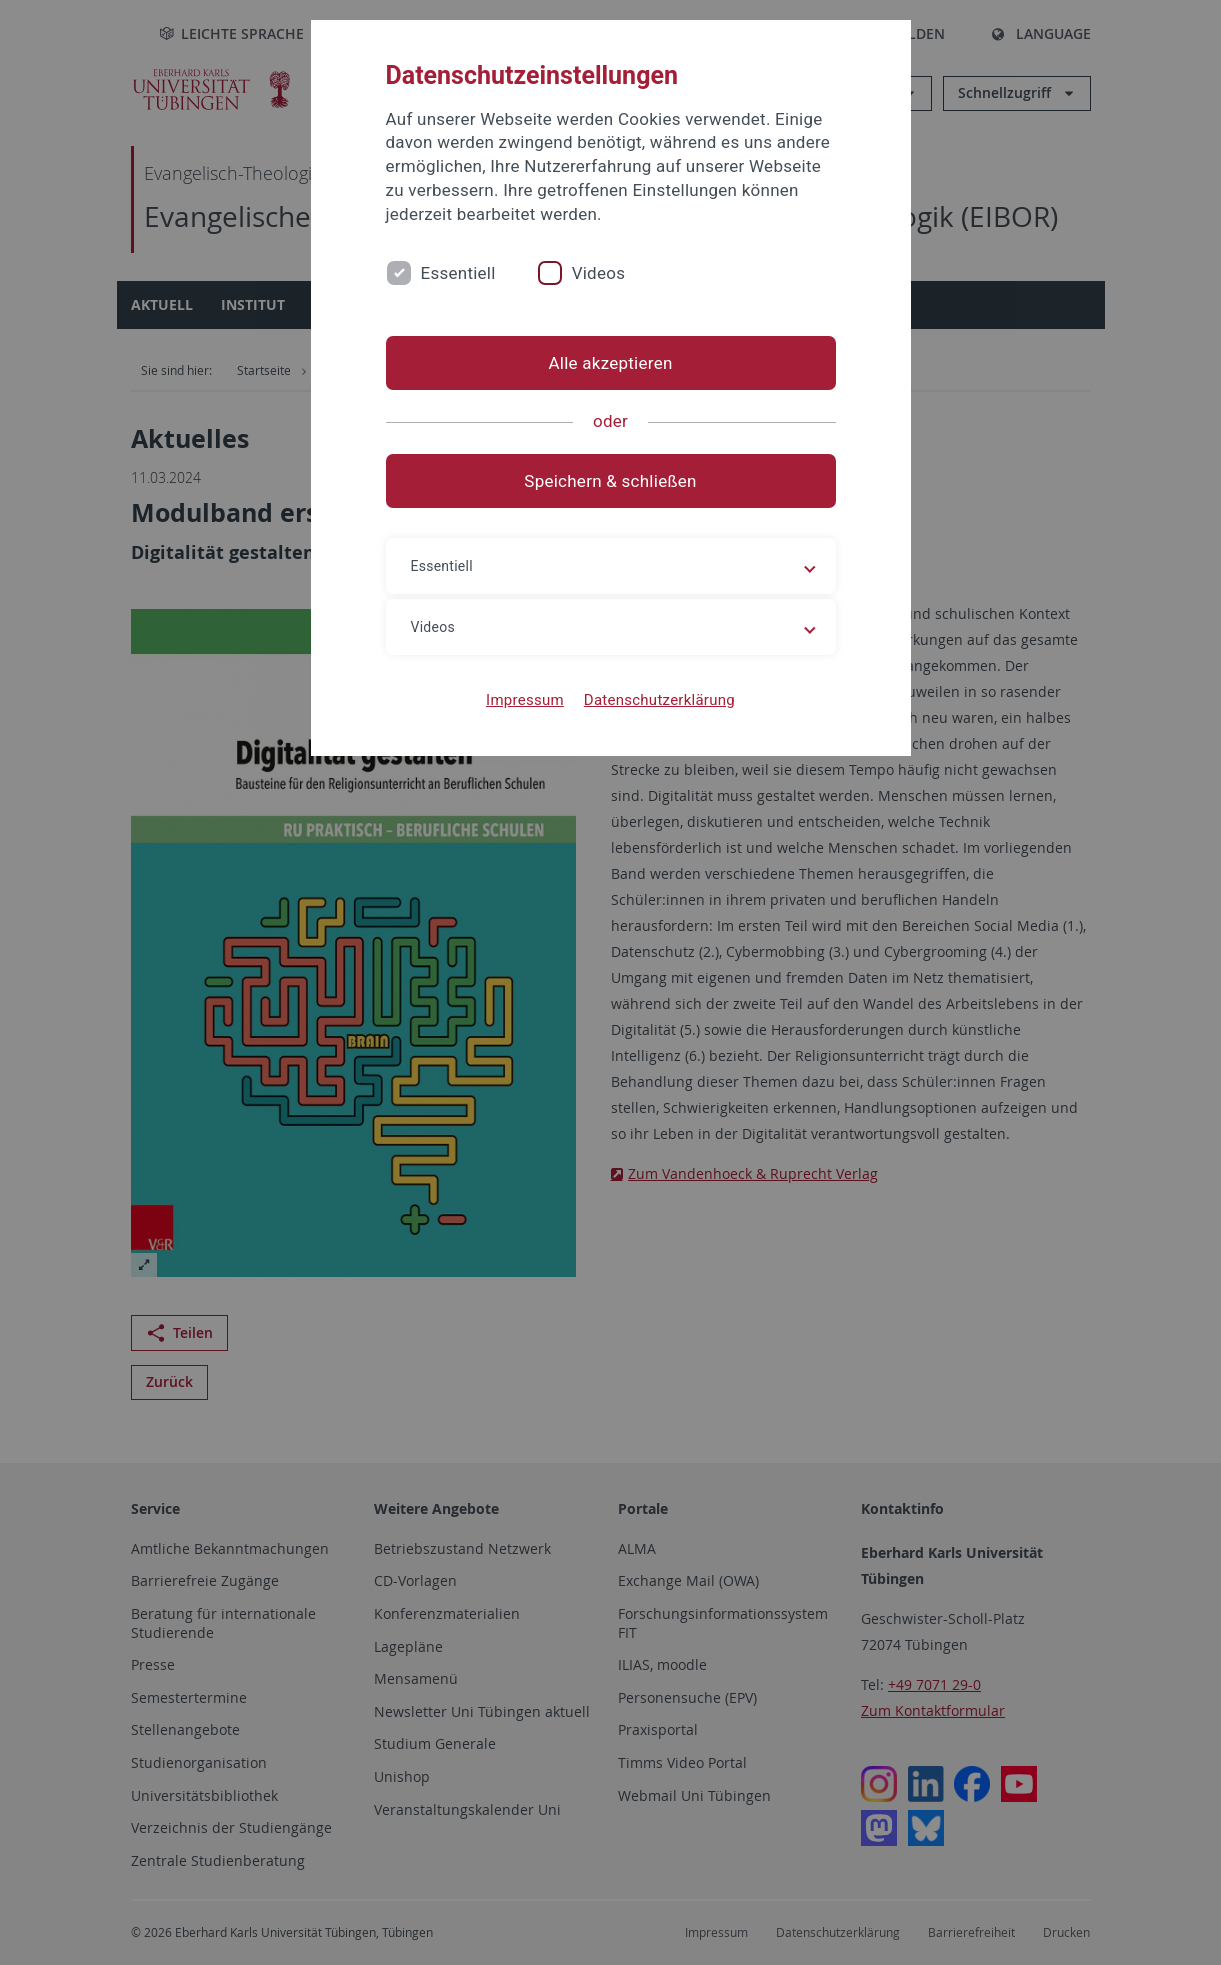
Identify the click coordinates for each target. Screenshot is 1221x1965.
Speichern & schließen (610, 481)
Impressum (525, 700)
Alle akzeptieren (610, 363)
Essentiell (458, 273)
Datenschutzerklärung (659, 700)
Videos (599, 273)
